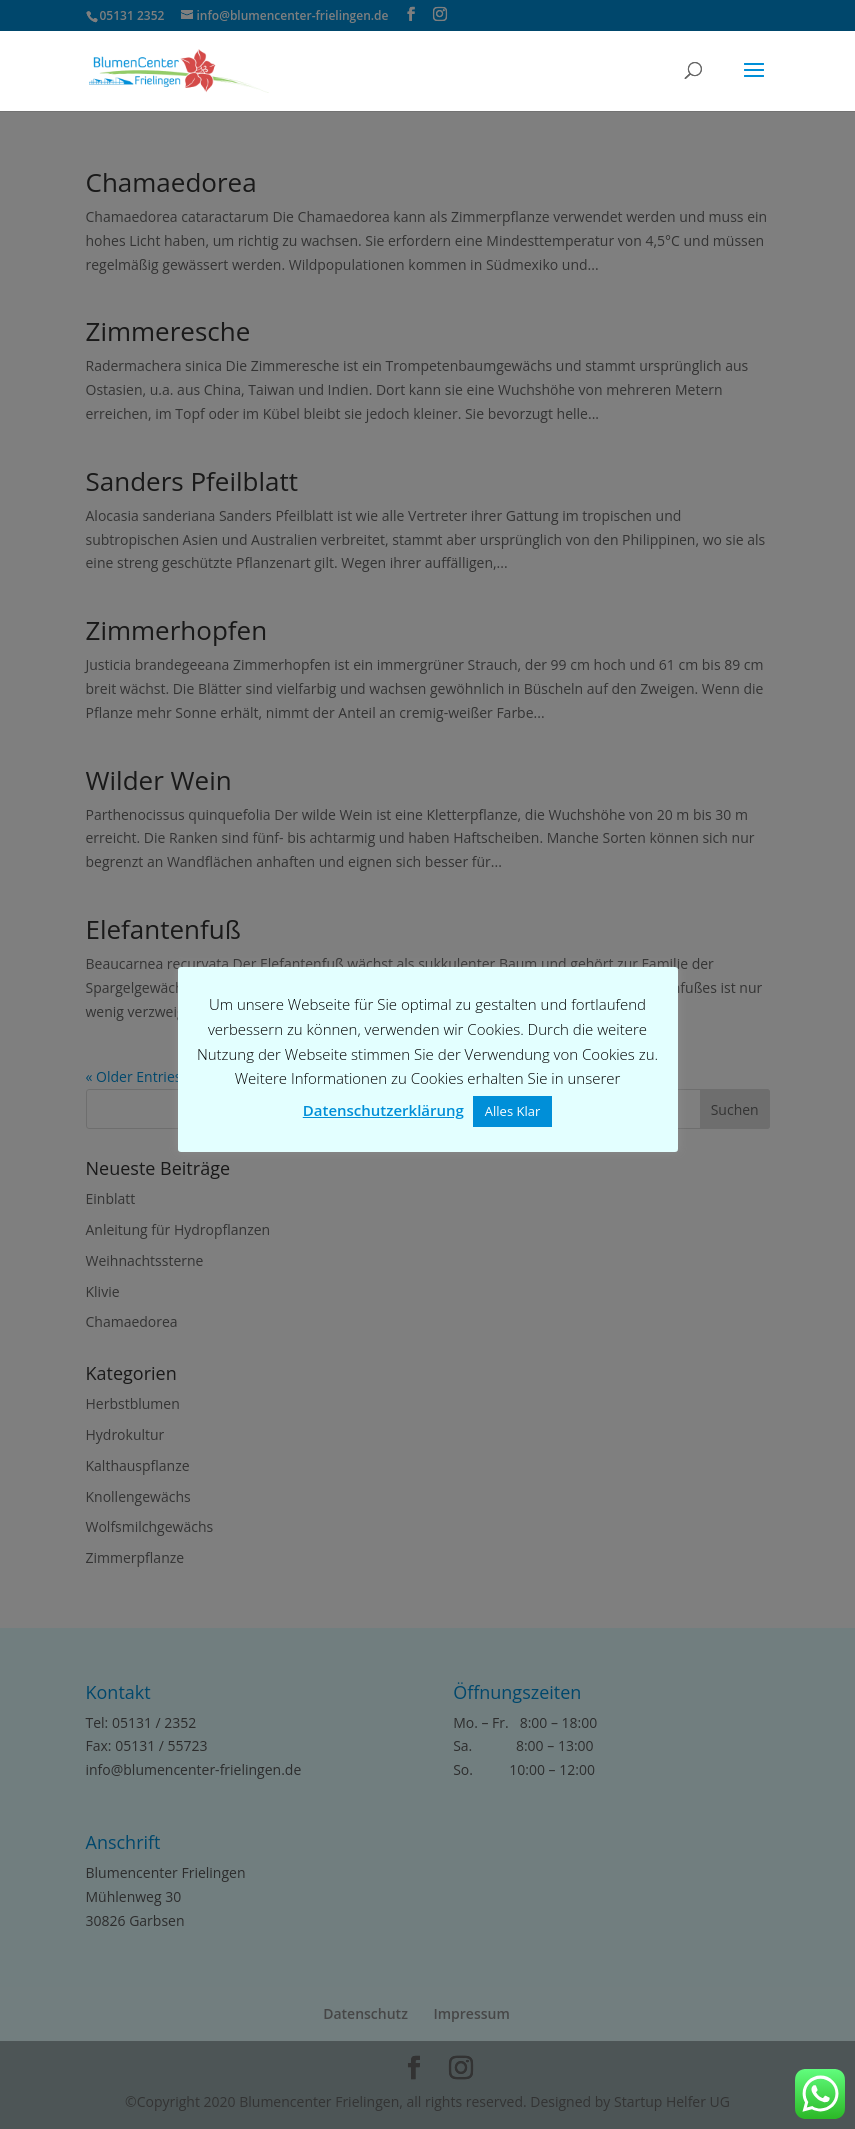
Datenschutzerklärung (383, 1110)
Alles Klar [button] (512, 1111)
